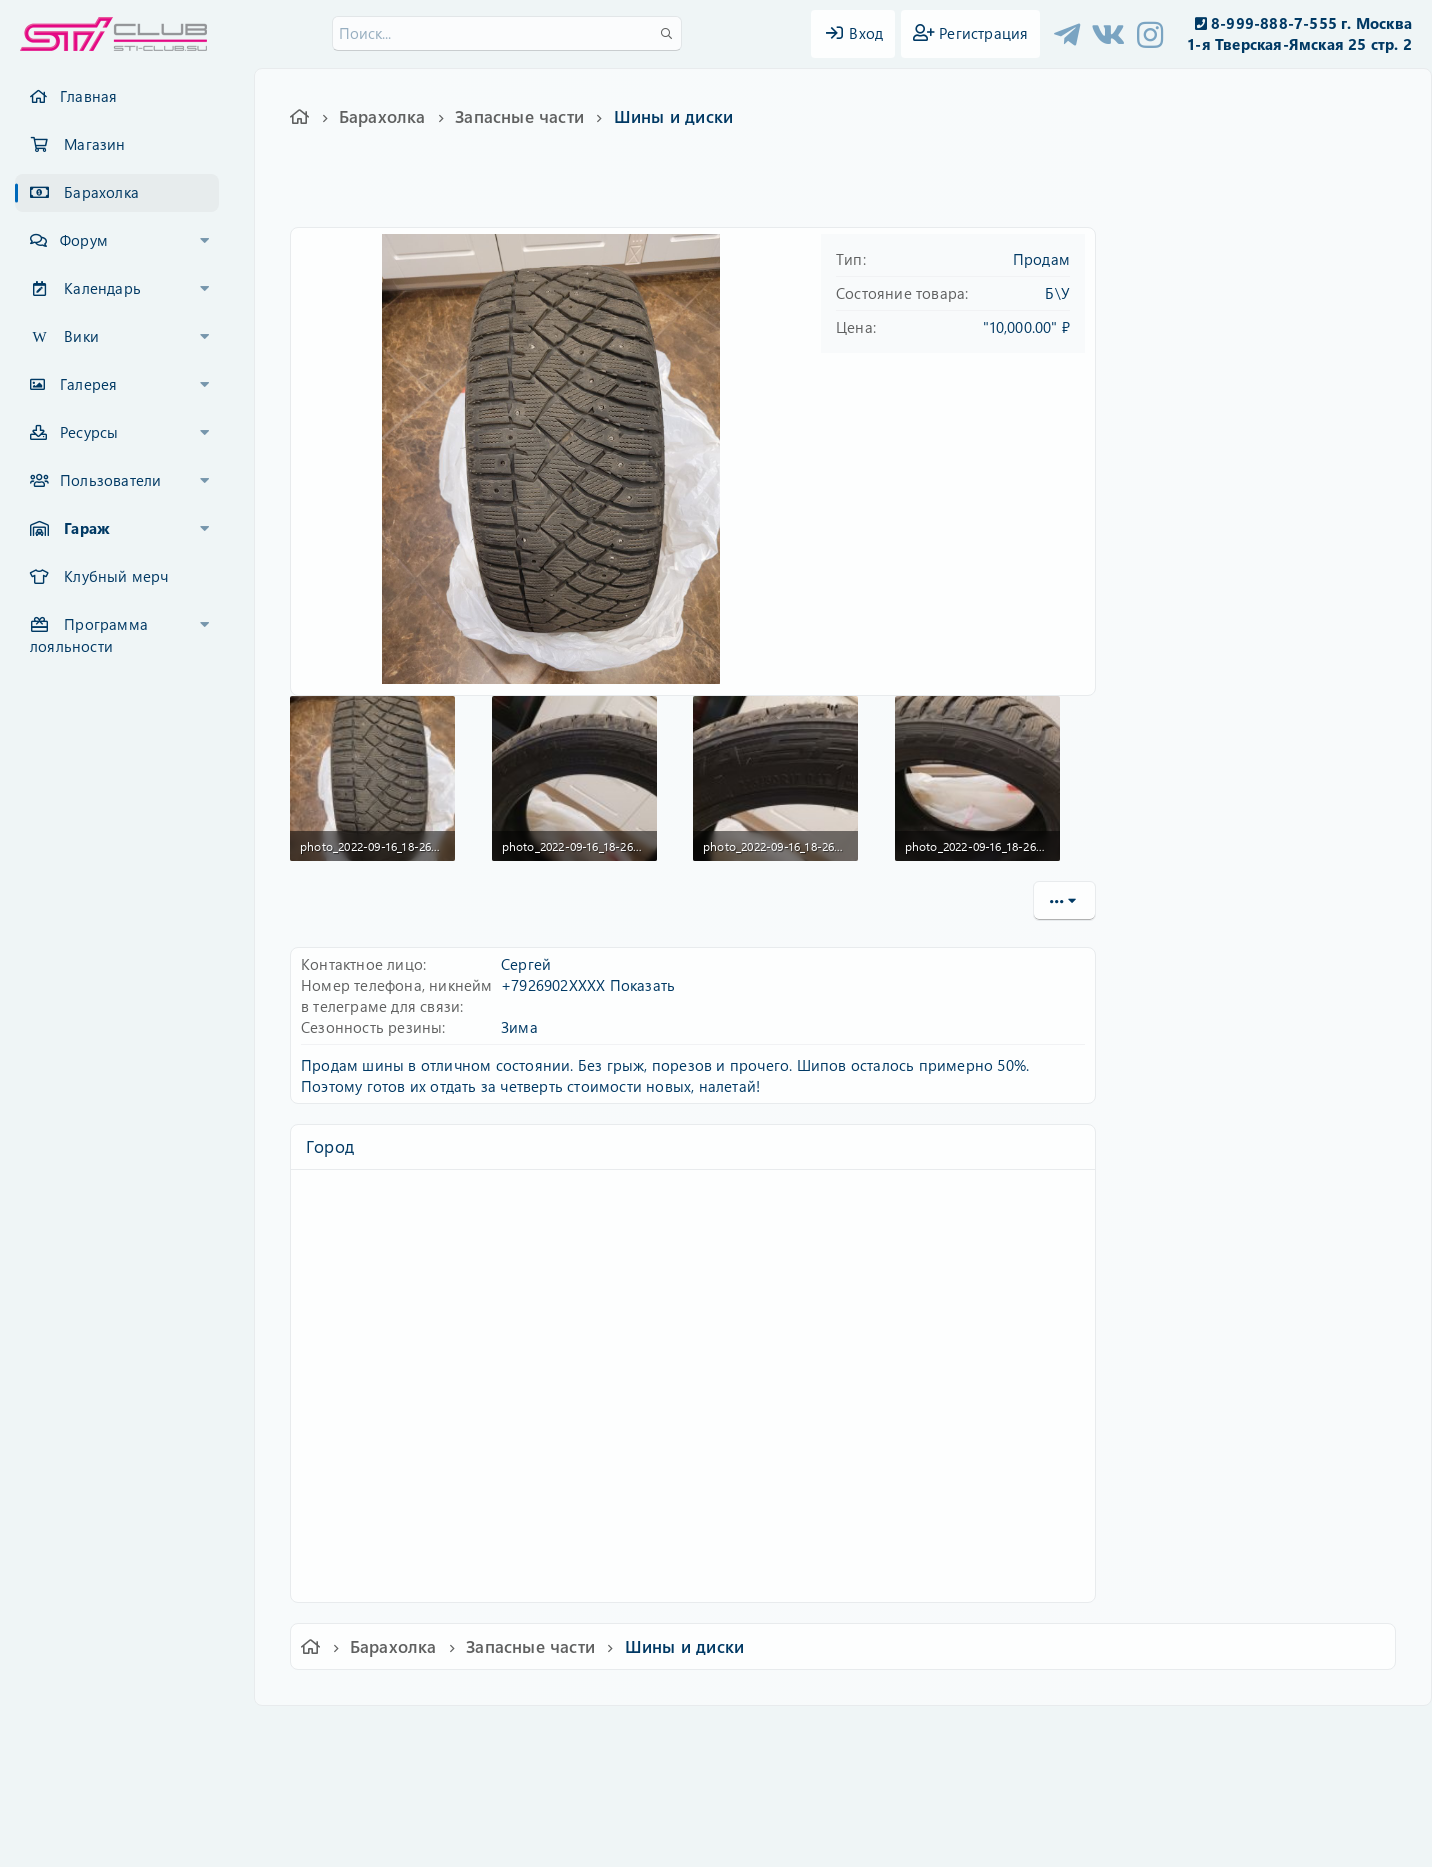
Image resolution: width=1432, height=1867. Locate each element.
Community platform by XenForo (715, 1762)
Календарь (102, 288)
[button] (205, 241)
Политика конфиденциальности (852, 1734)
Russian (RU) (423, 1734)
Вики (81, 336)
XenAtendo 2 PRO (638, 1808)
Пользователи (110, 480)
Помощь (1001, 1734)
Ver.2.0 (329, 1734)
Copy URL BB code (1187, 952)
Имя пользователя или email (1235, 296)
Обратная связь (540, 1734)
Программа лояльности (89, 635)
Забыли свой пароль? (1210, 423)
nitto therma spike (635, 194)
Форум (84, 240)
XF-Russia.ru (91, 1777)
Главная (88, 96)
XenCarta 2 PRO (638, 1792)
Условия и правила (669, 1734)
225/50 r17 (540, 194)
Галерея (88, 384)
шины (720, 194)
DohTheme (767, 1839)
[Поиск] (507, 33)
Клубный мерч (116, 576)
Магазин (94, 144)
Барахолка (101, 192)
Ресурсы (89, 432)
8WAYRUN (807, 1792)
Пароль (1159, 362)
